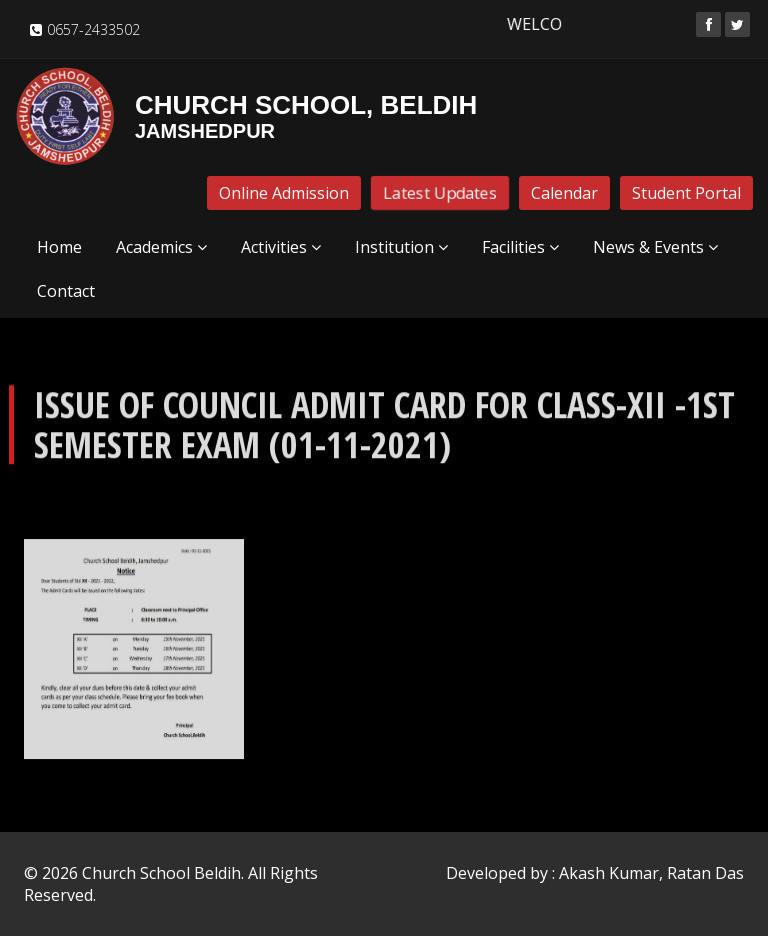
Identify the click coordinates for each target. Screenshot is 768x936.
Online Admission (284, 193)
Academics (161, 247)
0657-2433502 (93, 29)
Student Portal (686, 193)
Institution (401, 247)
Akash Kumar (609, 873)
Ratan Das (705, 873)
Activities (281, 247)
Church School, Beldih (246, 116)
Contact (66, 291)
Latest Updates (440, 193)
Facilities (520, 247)
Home (59, 247)
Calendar (564, 193)
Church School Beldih (161, 873)
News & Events (655, 247)
